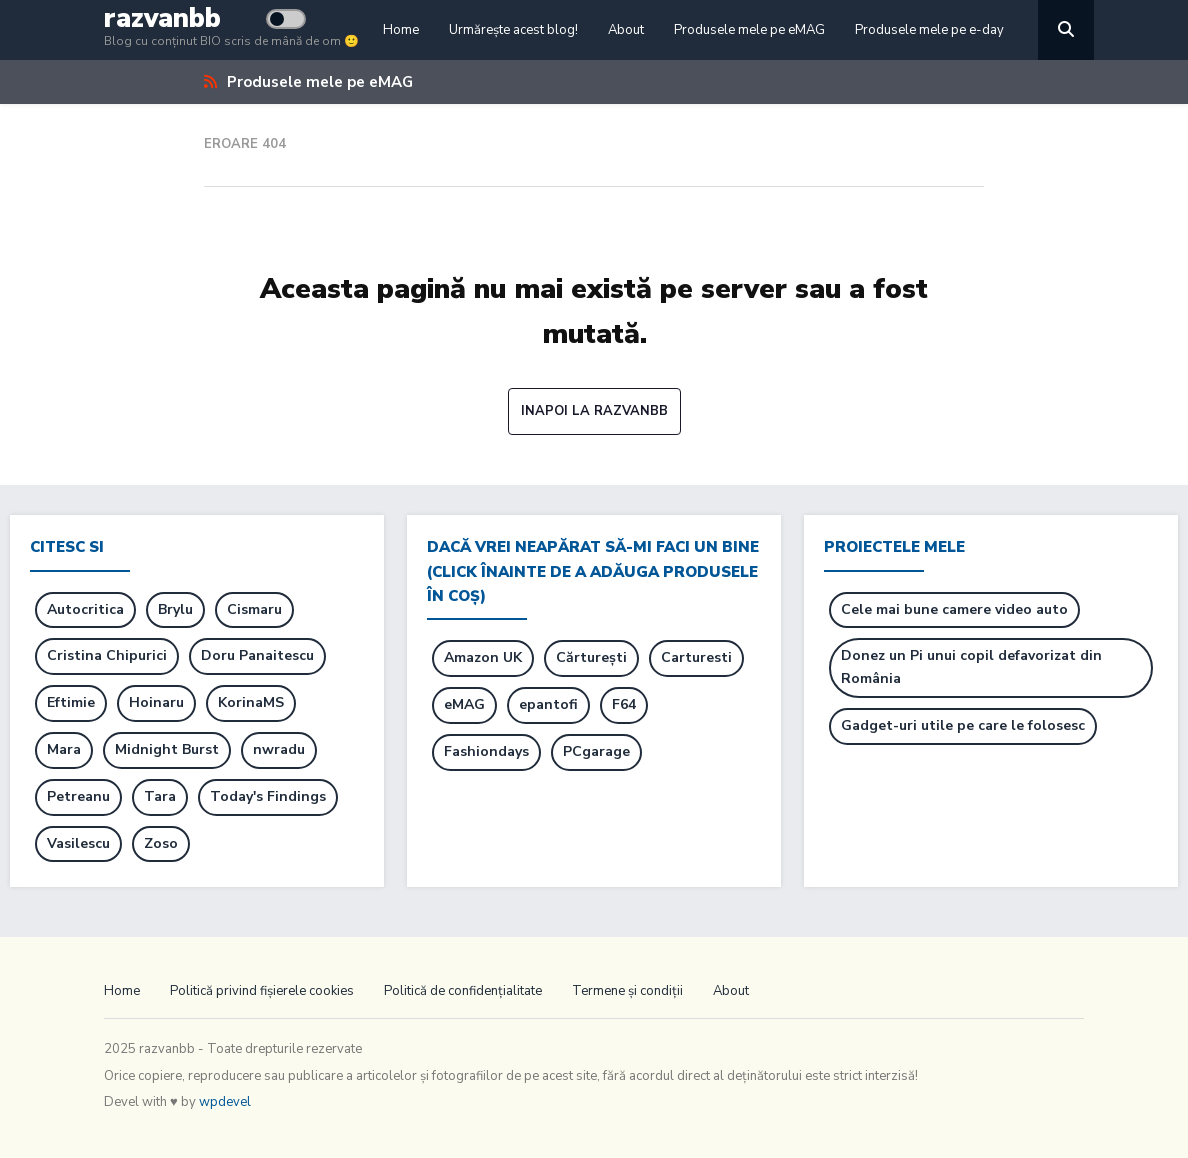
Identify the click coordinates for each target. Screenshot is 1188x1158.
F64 (624, 704)
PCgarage (596, 751)
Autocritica (85, 609)
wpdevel (225, 1102)
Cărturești (591, 657)
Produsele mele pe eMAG (749, 30)
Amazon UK (483, 657)
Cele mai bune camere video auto (954, 609)
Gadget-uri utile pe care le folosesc (963, 725)
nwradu (279, 749)
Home (401, 30)
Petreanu (78, 796)
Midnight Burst (167, 749)
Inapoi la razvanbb (594, 411)
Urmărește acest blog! (513, 30)
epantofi (548, 704)
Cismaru (254, 609)
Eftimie (71, 702)
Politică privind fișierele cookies (262, 991)
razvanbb (162, 18)
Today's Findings (268, 796)
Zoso (161, 843)
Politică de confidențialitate (463, 991)
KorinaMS (251, 702)
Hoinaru (156, 702)
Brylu (175, 609)
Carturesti (696, 657)
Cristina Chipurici (107, 655)
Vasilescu (78, 843)
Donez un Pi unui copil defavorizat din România (971, 667)
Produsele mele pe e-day (929, 30)
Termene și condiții (627, 991)
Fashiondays (486, 751)
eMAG (464, 704)
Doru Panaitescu (257, 655)
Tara (160, 796)
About (626, 30)
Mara (64, 749)
